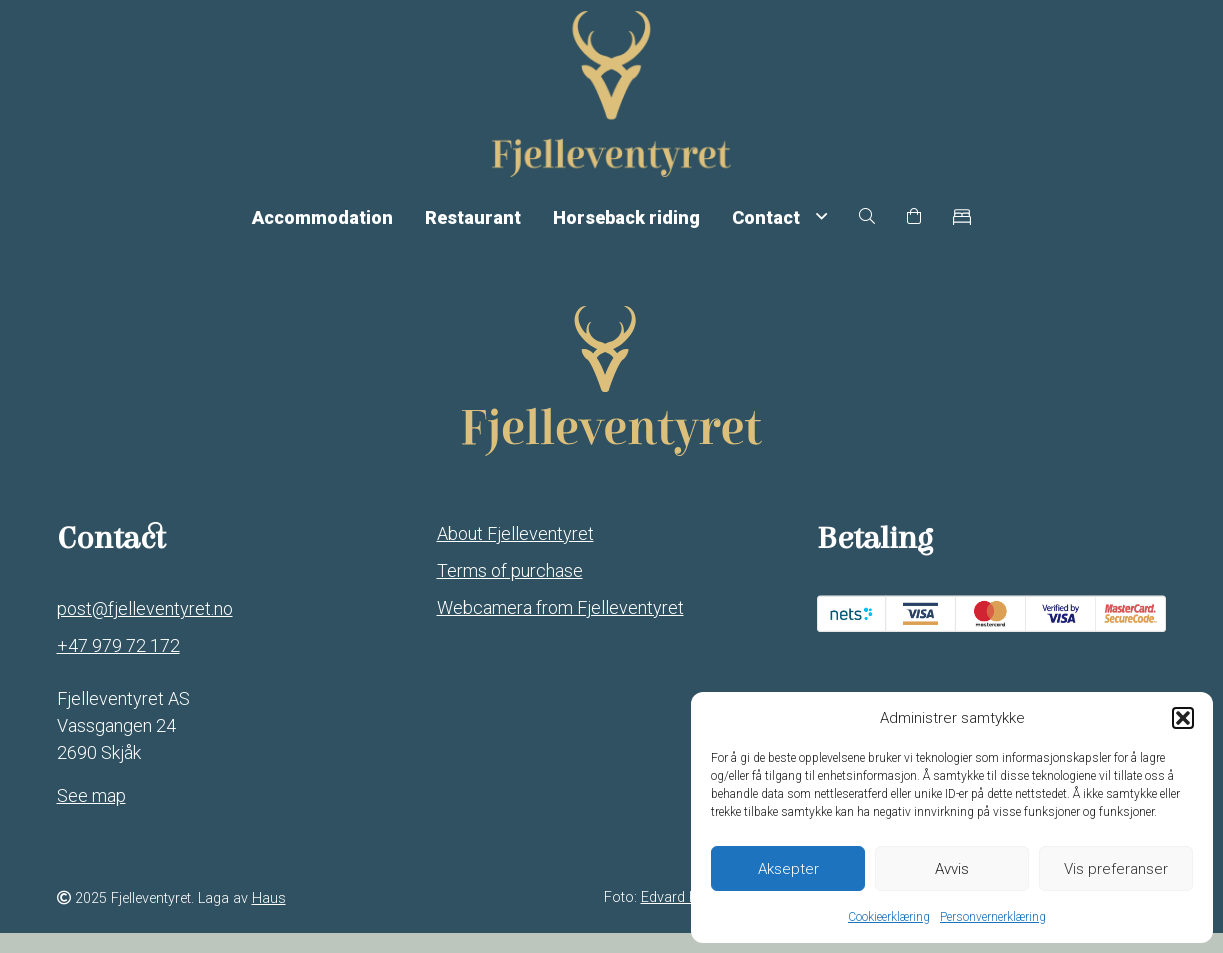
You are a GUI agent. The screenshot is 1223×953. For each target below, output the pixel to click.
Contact (779, 232)
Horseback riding (626, 232)
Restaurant (473, 232)
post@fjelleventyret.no (145, 628)
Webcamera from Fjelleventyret (560, 627)
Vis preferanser (1116, 869)
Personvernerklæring (993, 917)
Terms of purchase (510, 590)
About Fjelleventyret (515, 553)
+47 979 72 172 (118, 665)
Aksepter (788, 869)
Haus (269, 919)
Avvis (952, 869)
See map (91, 815)
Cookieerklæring (889, 917)
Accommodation (322, 232)
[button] (1183, 718)
